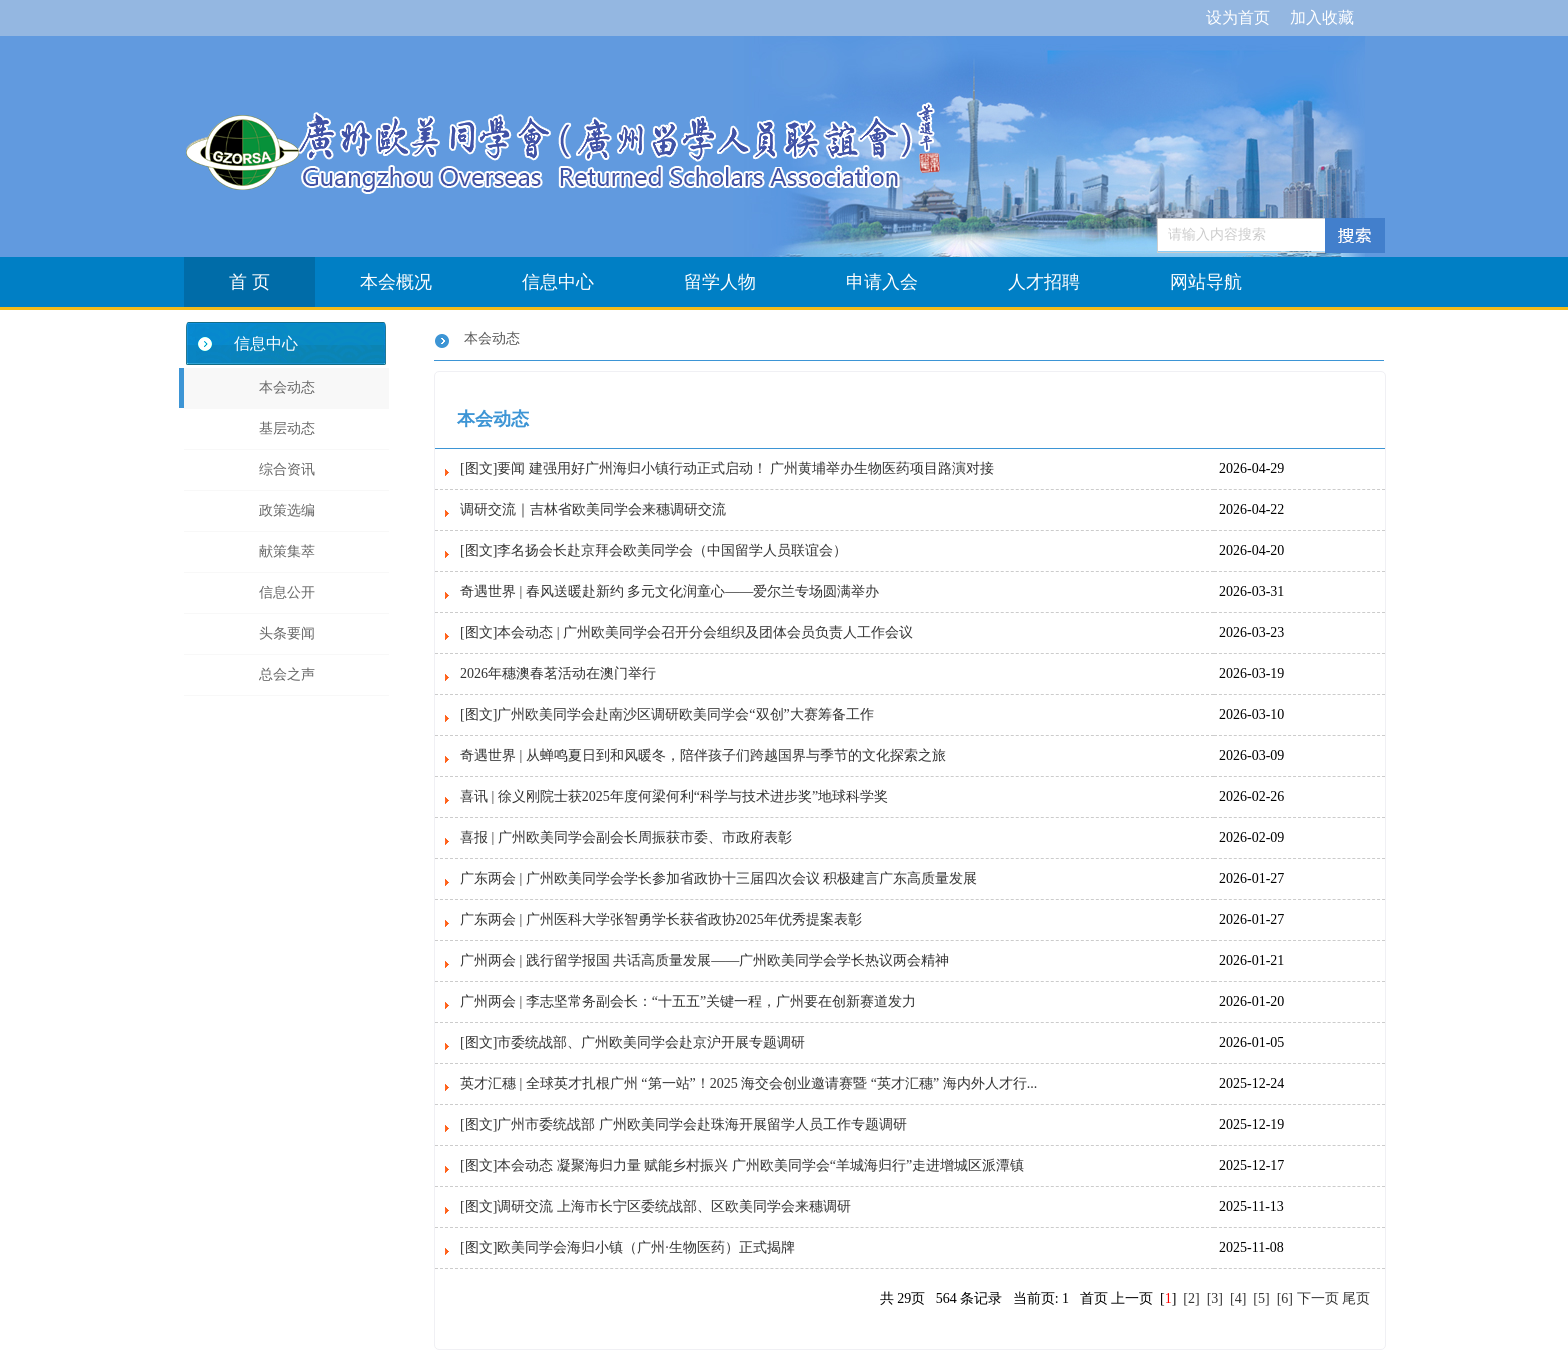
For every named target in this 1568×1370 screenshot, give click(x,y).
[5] (1261, 1298)
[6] (1284, 1298)
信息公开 (287, 592)
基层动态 (287, 428)
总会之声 (287, 674)
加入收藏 (1322, 17)
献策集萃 (287, 551)
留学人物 (720, 282)
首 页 (249, 282)
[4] (1238, 1298)
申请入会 (882, 282)
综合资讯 (287, 469)
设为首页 (1238, 17)
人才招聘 (1044, 282)
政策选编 (287, 510)
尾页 (1356, 1298)
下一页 (1318, 1298)
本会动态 (287, 387)
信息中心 (558, 282)
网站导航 (1206, 282)
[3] (1214, 1298)
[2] (1191, 1298)
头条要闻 (287, 633)
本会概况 (396, 282)
